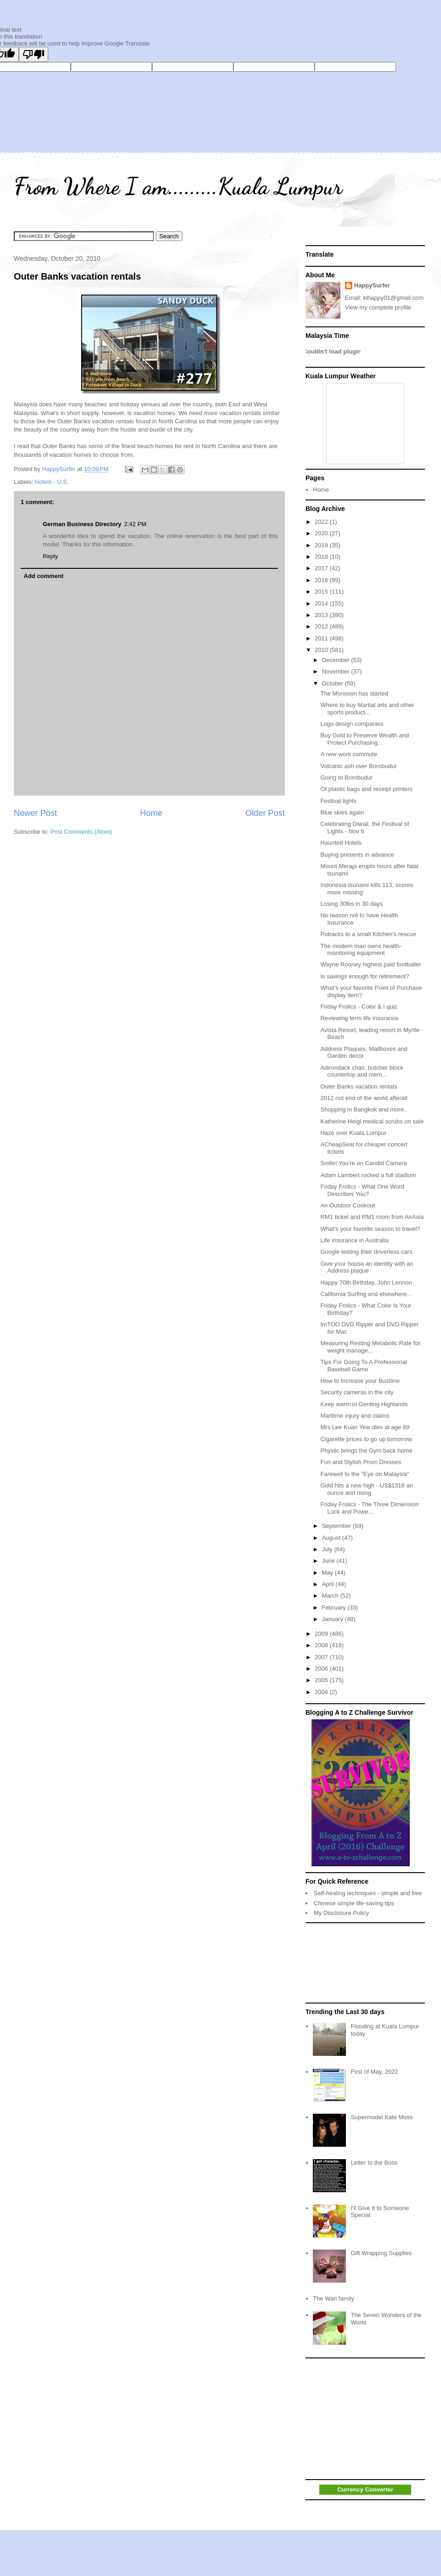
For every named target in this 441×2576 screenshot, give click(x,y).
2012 (322, 626)
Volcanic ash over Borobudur (358, 766)
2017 (322, 568)
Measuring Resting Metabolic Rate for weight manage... (370, 1347)
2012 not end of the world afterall (363, 1097)
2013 (322, 615)
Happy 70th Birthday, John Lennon (366, 1282)
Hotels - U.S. (52, 481)
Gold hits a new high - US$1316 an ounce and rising (366, 1489)
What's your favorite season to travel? (370, 1228)
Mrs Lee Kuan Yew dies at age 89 (364, 1427)
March (331, 1595)
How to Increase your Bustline (360, 1380)
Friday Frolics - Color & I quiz (358, 1006)
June (329, 1560)
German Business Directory (82, 524)
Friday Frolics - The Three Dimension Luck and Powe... (369, 1508)
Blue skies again (342, 812)
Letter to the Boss (374, 2162)
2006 (322, 1668)
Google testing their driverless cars (366, 1251)
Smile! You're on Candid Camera (363, 1163)
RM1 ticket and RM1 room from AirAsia (372, 1216)
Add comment (44, 575)
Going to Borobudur (346, 777)
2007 (322, 1657)
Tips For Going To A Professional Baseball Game (363, 1365)
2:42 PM (135, 524)
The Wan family (333, 2298)
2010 (322, 649)
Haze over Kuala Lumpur (353, 1132)
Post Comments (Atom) (82, 831)
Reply (50, 556)
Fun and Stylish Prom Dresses (360, 1462)
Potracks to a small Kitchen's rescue (368, 934)
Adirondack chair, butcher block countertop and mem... (361, 1071)
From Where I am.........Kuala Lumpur (178, 186)
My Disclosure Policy (341, 1912)
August (332, 1537)
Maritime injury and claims (354, 1415)
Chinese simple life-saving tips (354, 1903)
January (333, 1619)
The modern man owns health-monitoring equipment (360, 950)
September (337, 1525)
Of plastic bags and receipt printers (366, 789)
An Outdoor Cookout (347, 1205)
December (336, 660)
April (329, 1584)
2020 (322, 533)
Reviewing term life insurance (359, 1018)
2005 (322, 1680)
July (328, 1549)
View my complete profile (378, 307)
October (333, 683)
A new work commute (348, 754)
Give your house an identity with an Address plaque (366, 1267)
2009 (322, 1633)
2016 (322, 580)
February (335, 1607)
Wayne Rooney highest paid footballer (370, 964)
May (328, 1572)
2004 (322, 1692)
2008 (322, 1645)
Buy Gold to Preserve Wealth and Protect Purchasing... (364, 739)
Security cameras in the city (356, 1392)
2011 (322, 638)
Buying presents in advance (357, 854)
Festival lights (338, 800)
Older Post (265, 813)
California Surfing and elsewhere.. (365, 1294)
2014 (322, 603)
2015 (322, 591)
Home (151, 813)
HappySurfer (372, 285)
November (336, 671)
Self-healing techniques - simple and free (368, 1893)
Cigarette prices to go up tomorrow (366, 1439)
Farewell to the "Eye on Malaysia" (364, 1473)
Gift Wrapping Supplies (381, 2253)
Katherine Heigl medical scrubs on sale (372, 1121)
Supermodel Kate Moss (382, 2117)
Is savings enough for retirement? (364, 976)
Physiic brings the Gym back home (366, 1450)
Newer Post (35, 813)
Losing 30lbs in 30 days (351, 903)
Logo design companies (351, 723)
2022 (322, 521)
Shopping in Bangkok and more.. (363, 1109)
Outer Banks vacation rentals (77, 276)
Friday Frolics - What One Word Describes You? (362, 1190)
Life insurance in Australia (354, 1240)
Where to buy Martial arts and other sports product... (367, 709)
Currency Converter (365, 2489)
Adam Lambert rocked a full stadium (368, 1175)
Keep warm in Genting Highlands (363, 1404)
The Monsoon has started (354, 693)
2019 (322, 545)
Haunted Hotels (341, 842)
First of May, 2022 (374, 2071)
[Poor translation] (33, 54)
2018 (322, 556)
